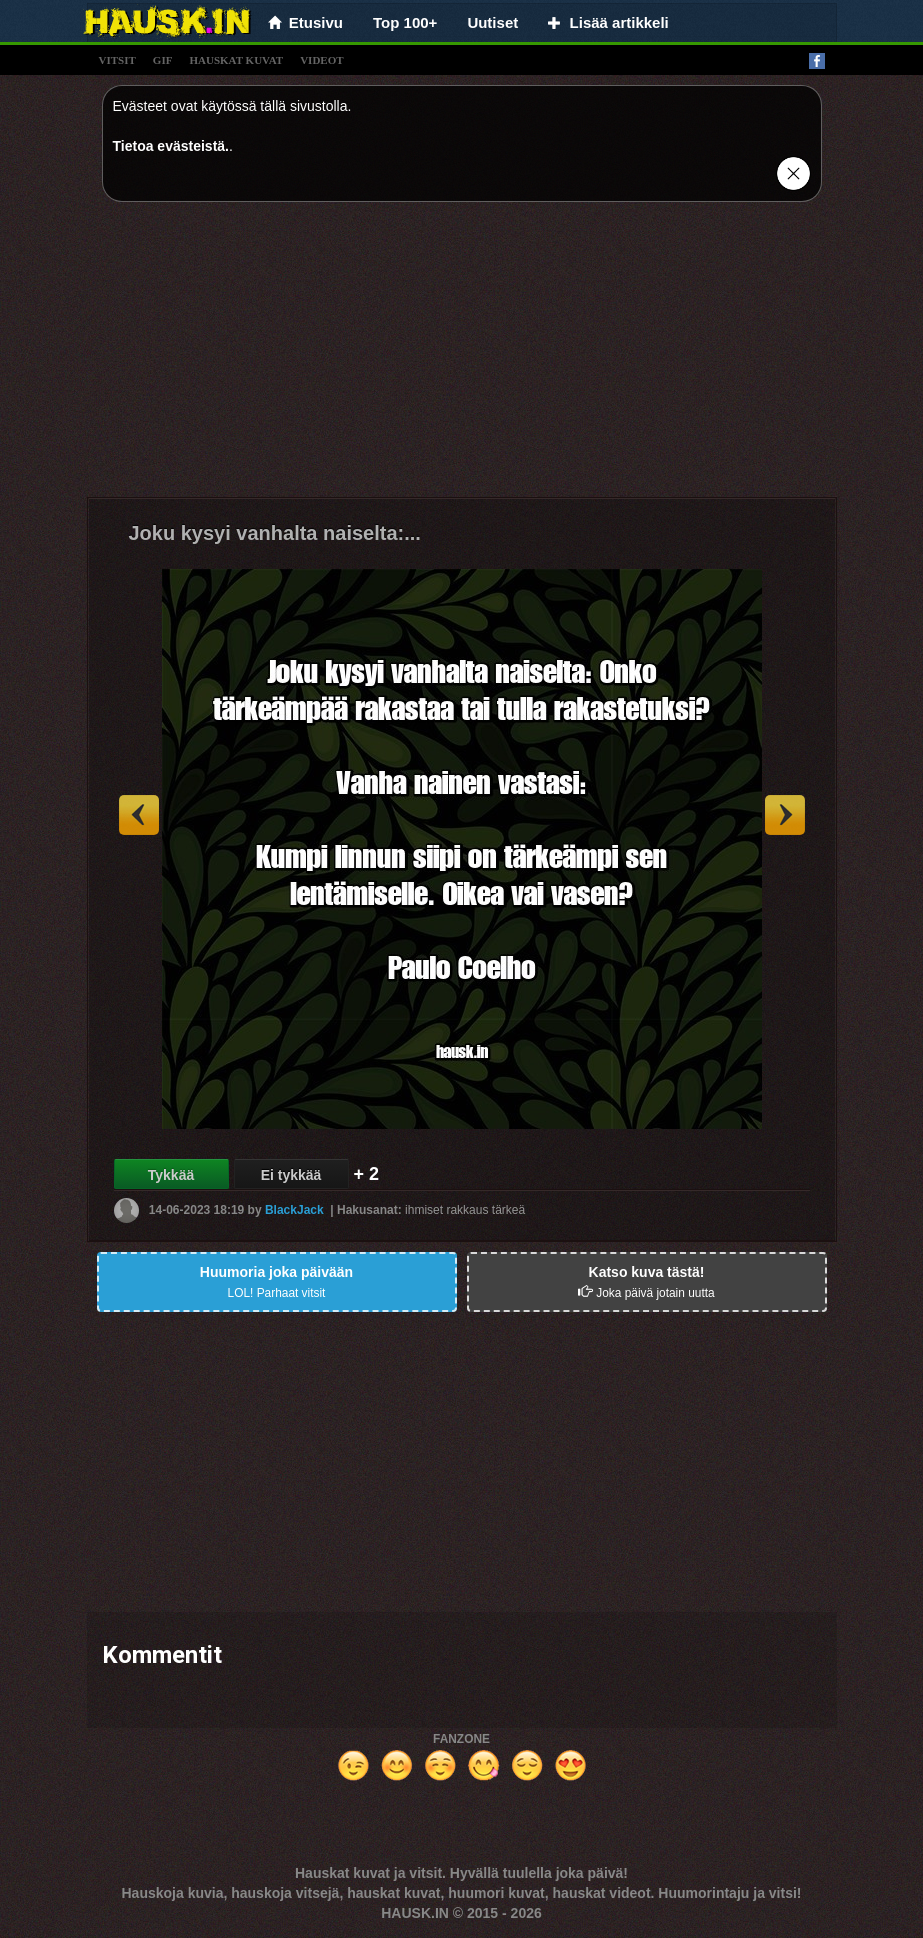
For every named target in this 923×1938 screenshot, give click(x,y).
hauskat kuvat (236, 60)
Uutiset (492, 22)
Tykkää (171, 1175)
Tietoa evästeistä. (171, 146)
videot (321, 60)
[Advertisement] (462, 357)
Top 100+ (405, 22)
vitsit (117, 60)
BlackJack (294, 1210)
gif (163, 60)
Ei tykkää (291, 1175)
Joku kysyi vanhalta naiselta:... (275, 533)
